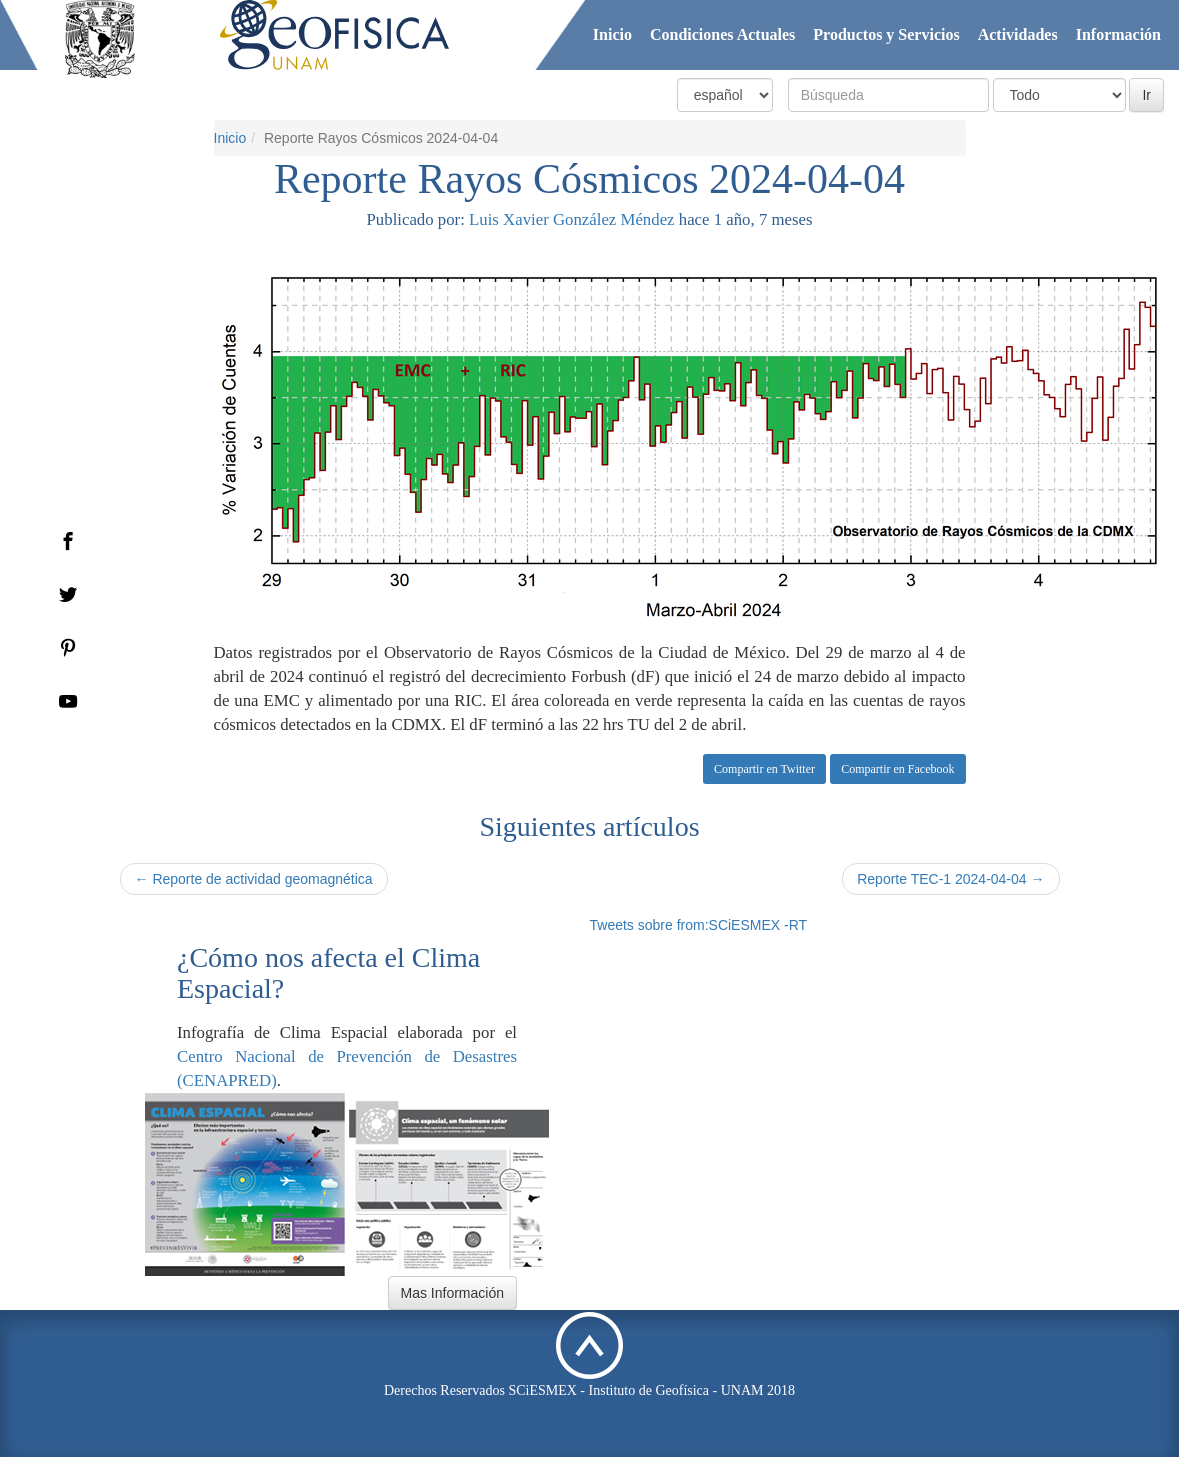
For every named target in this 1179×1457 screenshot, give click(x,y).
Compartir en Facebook (897, 769)
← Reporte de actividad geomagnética (254, 879)
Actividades (1018, 34)
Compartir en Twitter (764, 769)
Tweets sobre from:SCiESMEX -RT (699, 925)
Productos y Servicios (886, 34)
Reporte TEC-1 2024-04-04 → (950, 879)
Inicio (612, 34)
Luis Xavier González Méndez (571, 219)
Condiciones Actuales (722, 34)
